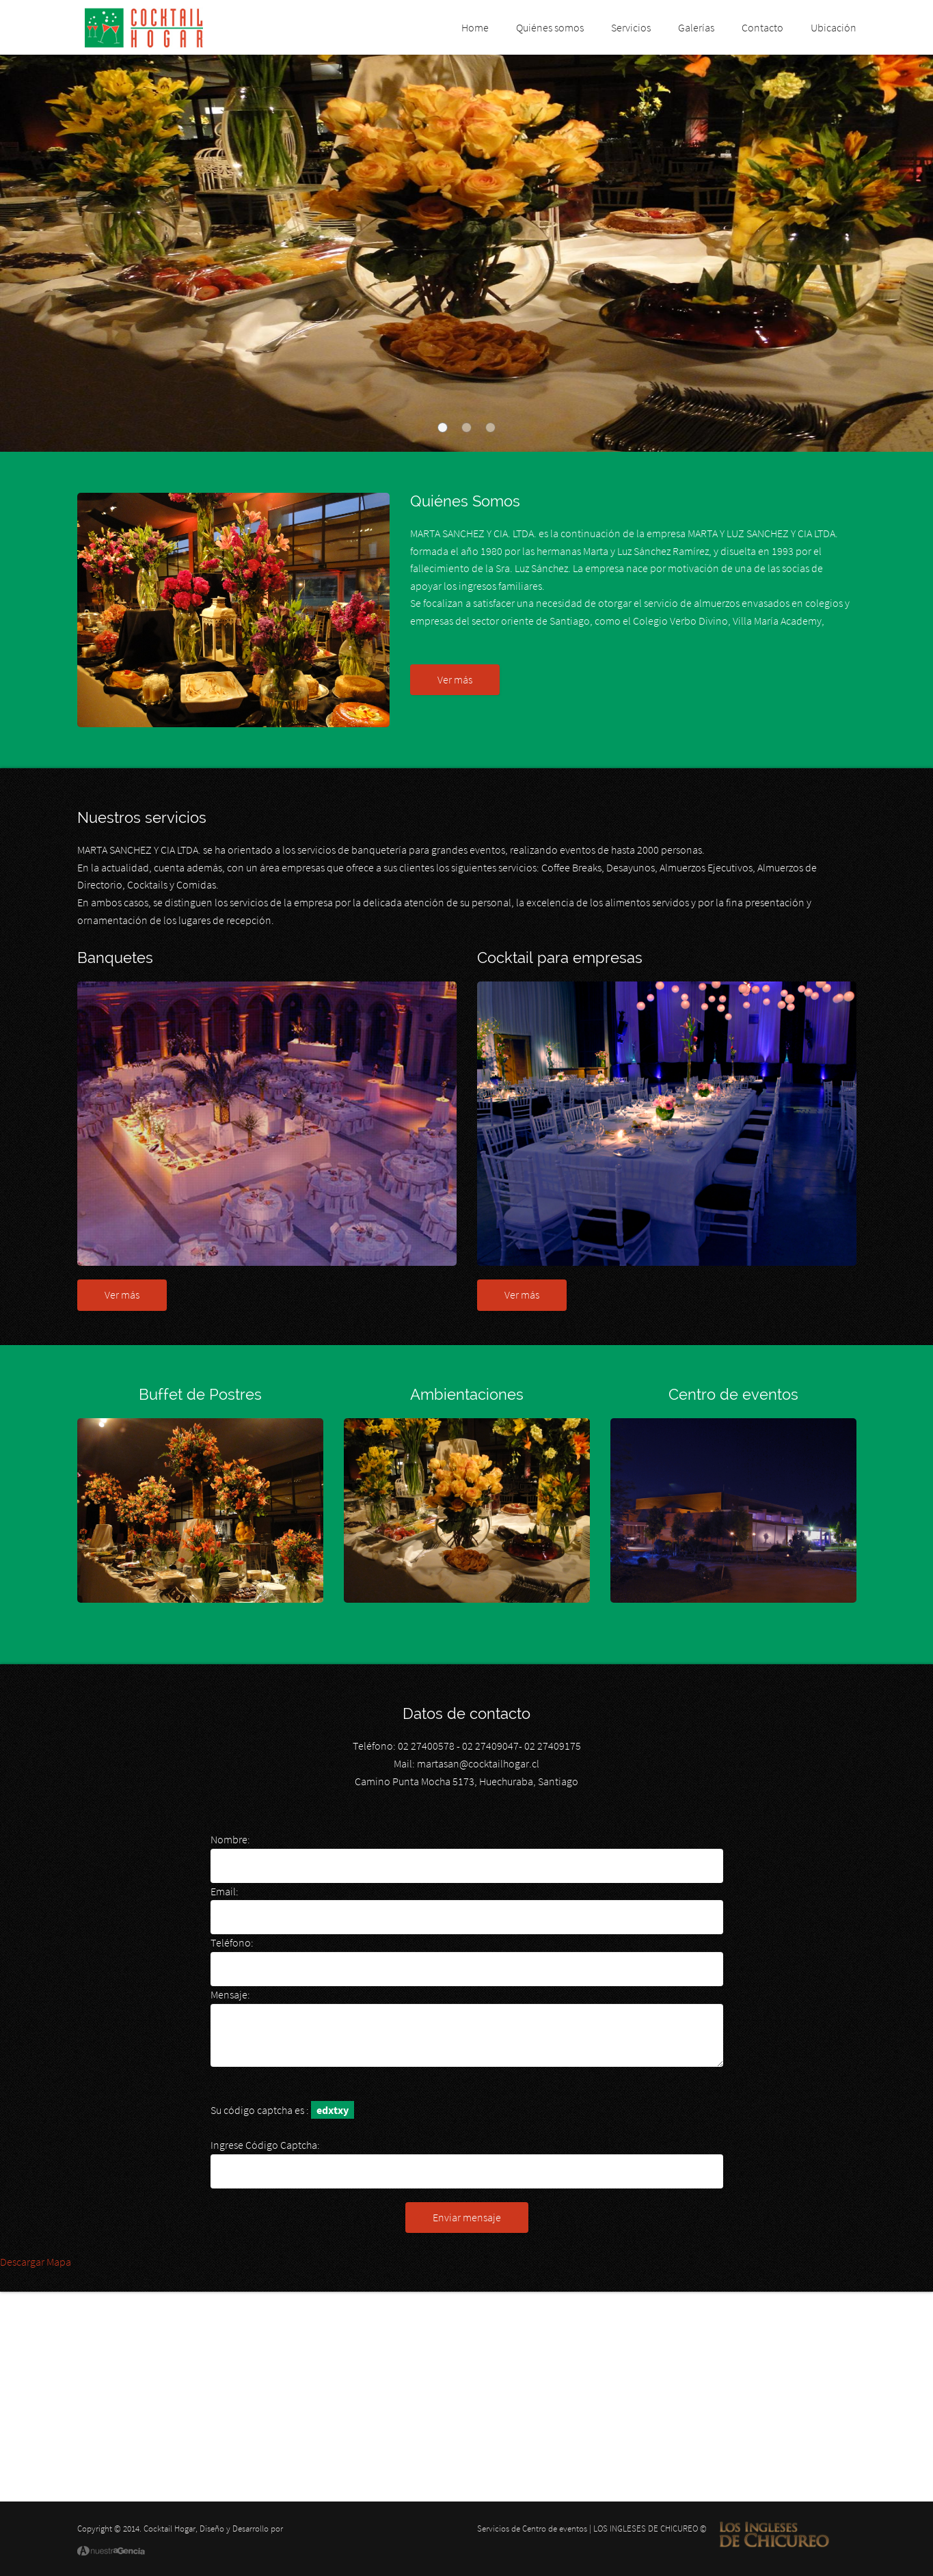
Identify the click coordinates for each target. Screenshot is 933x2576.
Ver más (454, 679)
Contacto (762, 27)
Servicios (631, 27)
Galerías (696, 27)
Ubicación (833, 27)
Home (475, 27)
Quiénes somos (550, 27)
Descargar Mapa (35, 2261)
